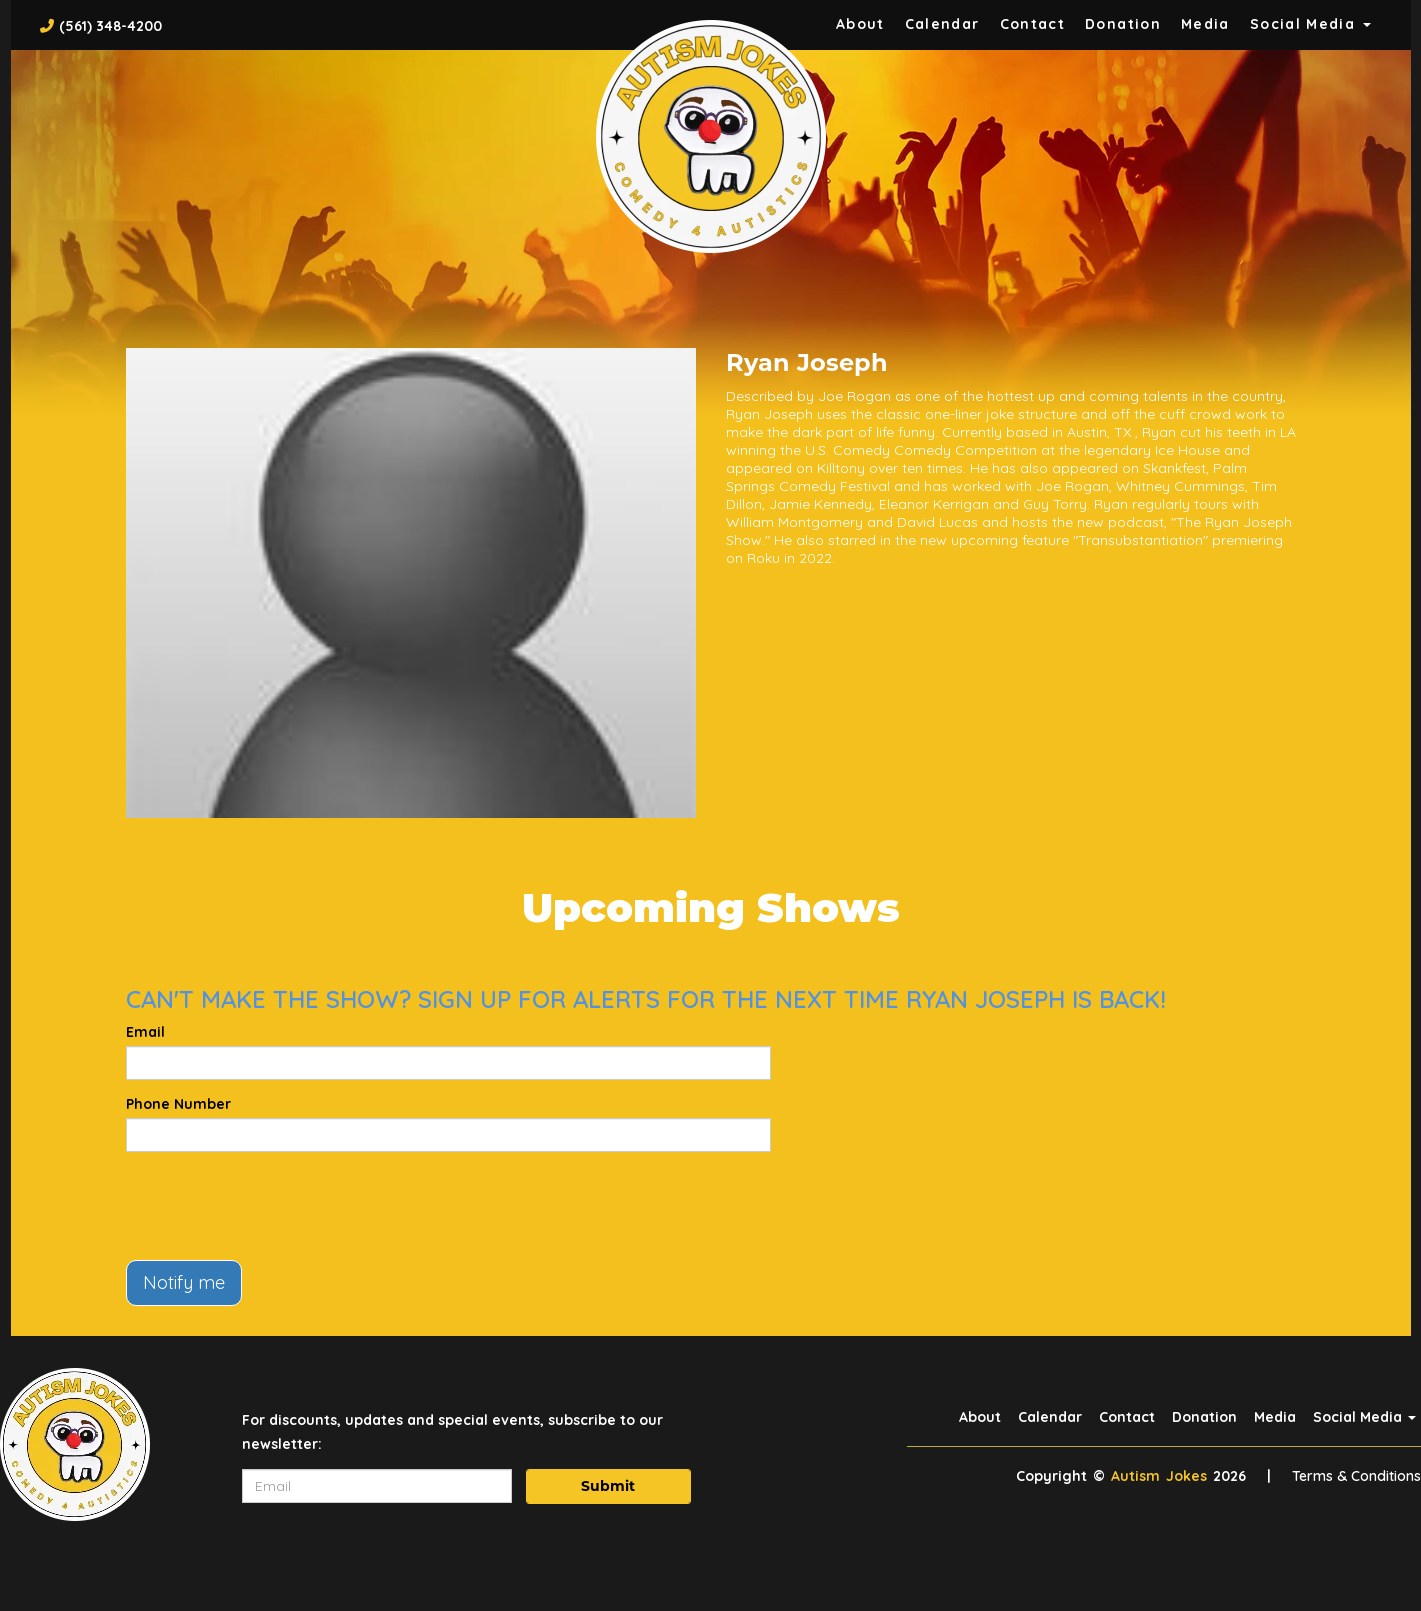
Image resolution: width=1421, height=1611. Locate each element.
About (860, 24)
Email (145, 1032)
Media (1205, 24)
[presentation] (278, 1206)
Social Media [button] (1310, 24)
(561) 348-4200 (110, 26)
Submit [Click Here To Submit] (608, 1486)
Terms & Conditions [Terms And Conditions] (1356, 1476)
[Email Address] (377, 1486)
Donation (1123, 24)
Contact (1033, 24)
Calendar (942, 24)
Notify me (184, 1282)
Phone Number (178, 1104)
